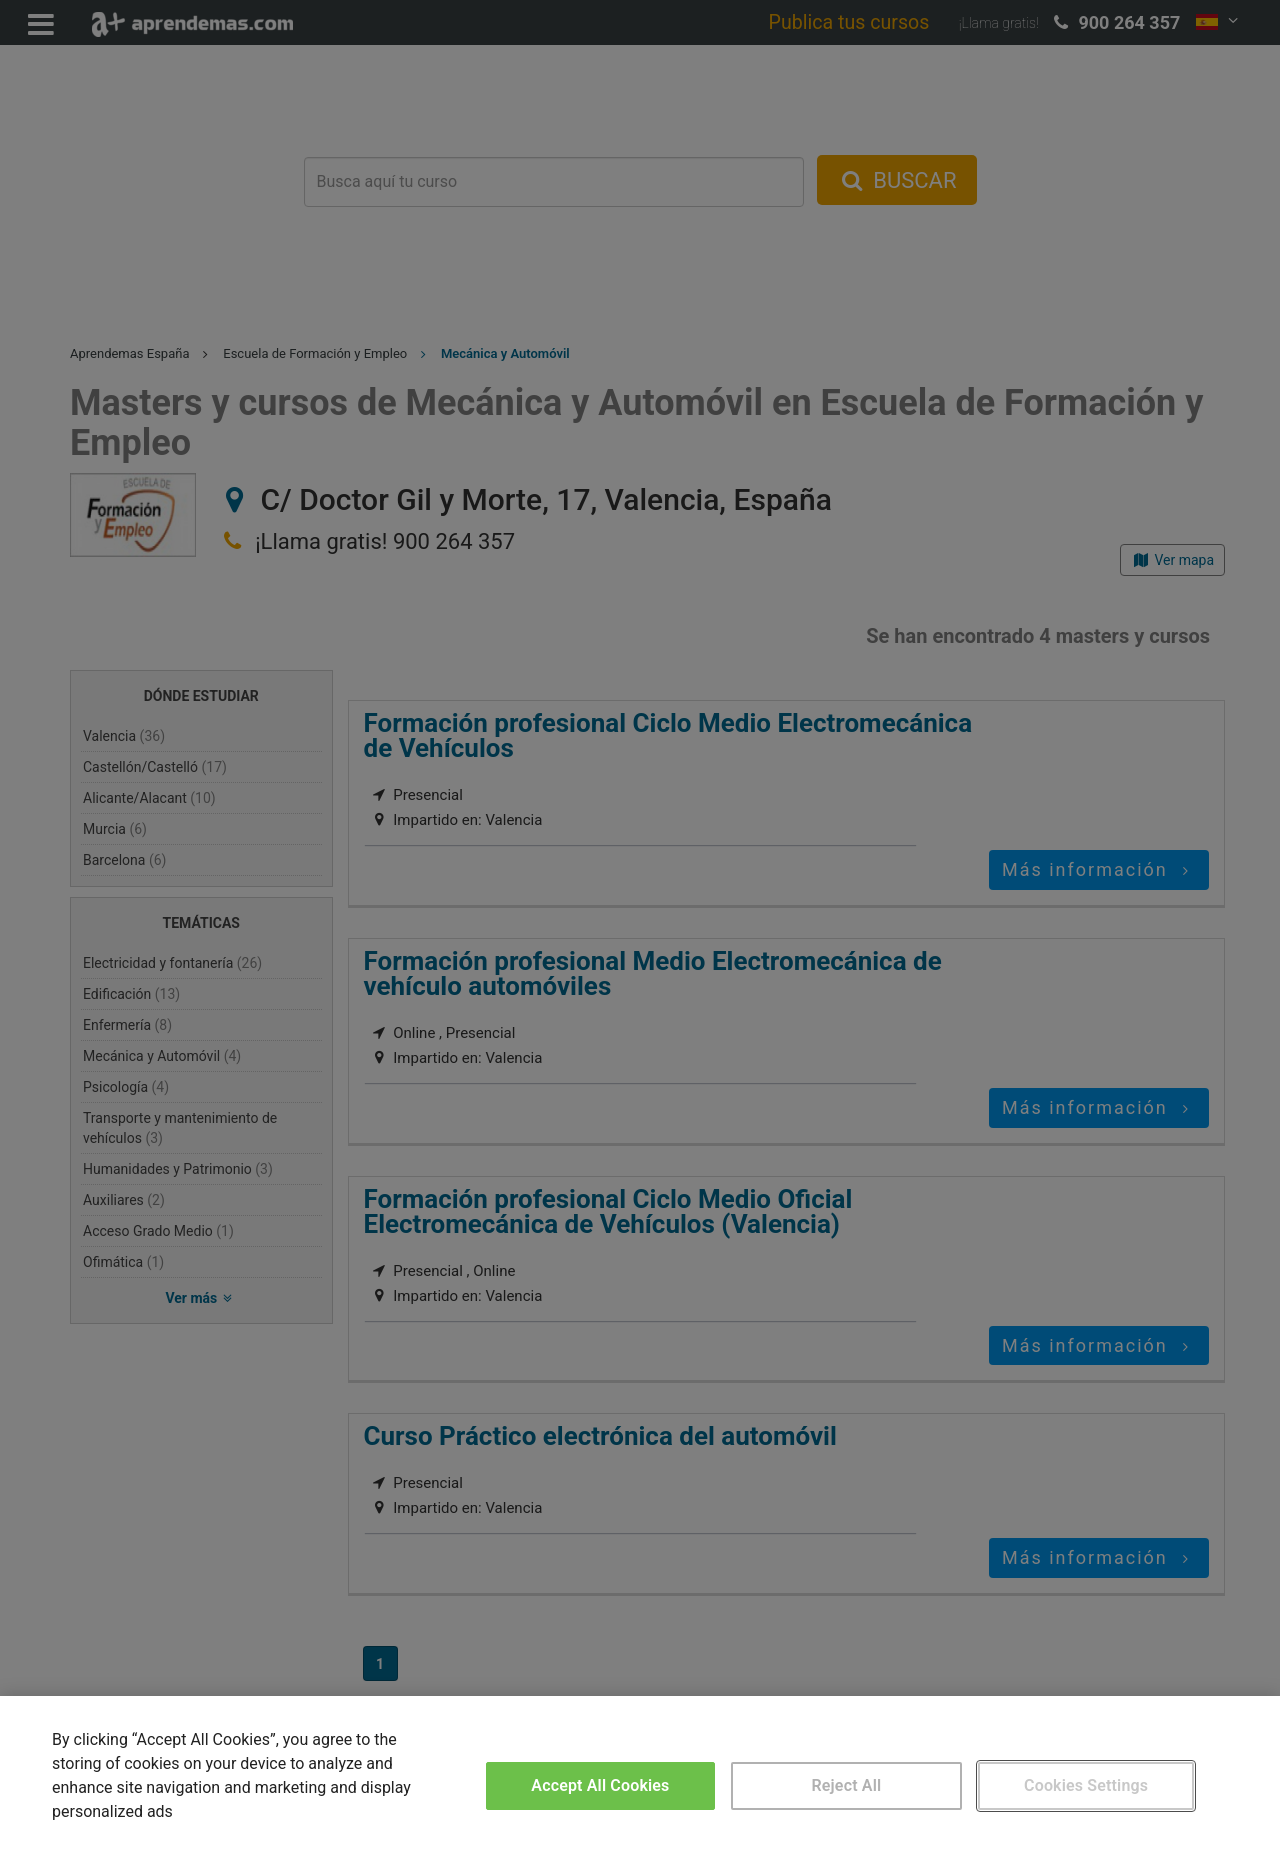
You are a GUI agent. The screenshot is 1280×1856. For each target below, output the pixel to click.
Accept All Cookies (600, 1785)
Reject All (847, 1785)
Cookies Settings (1086, 1785)
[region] (640, 1776)
